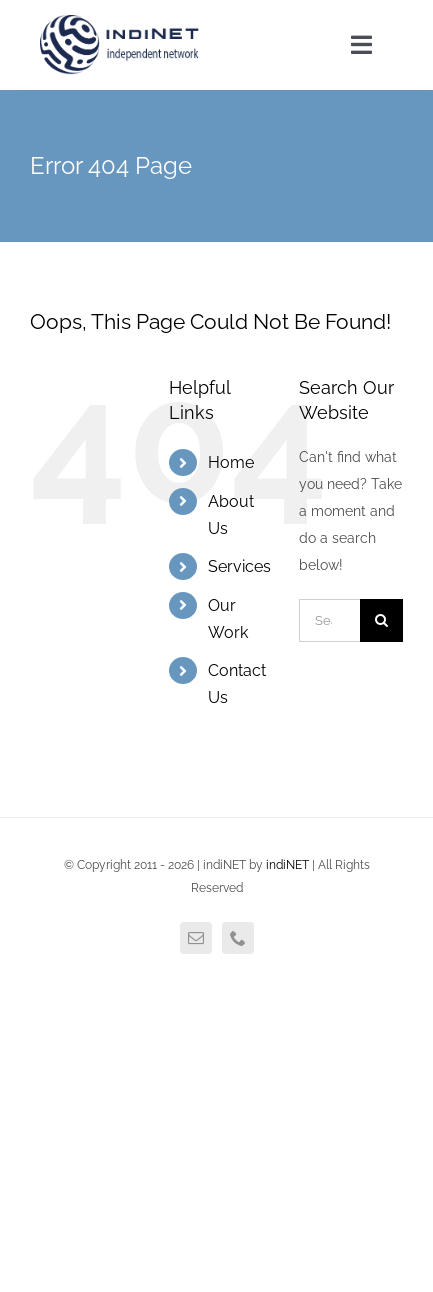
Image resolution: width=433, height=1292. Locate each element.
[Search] (381, 620)
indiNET (287, 865)
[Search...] (329, 620)
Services (239, 566)
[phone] (238, 938)
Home (231, 462)
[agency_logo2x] (121, 22)
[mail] (196, 938)
